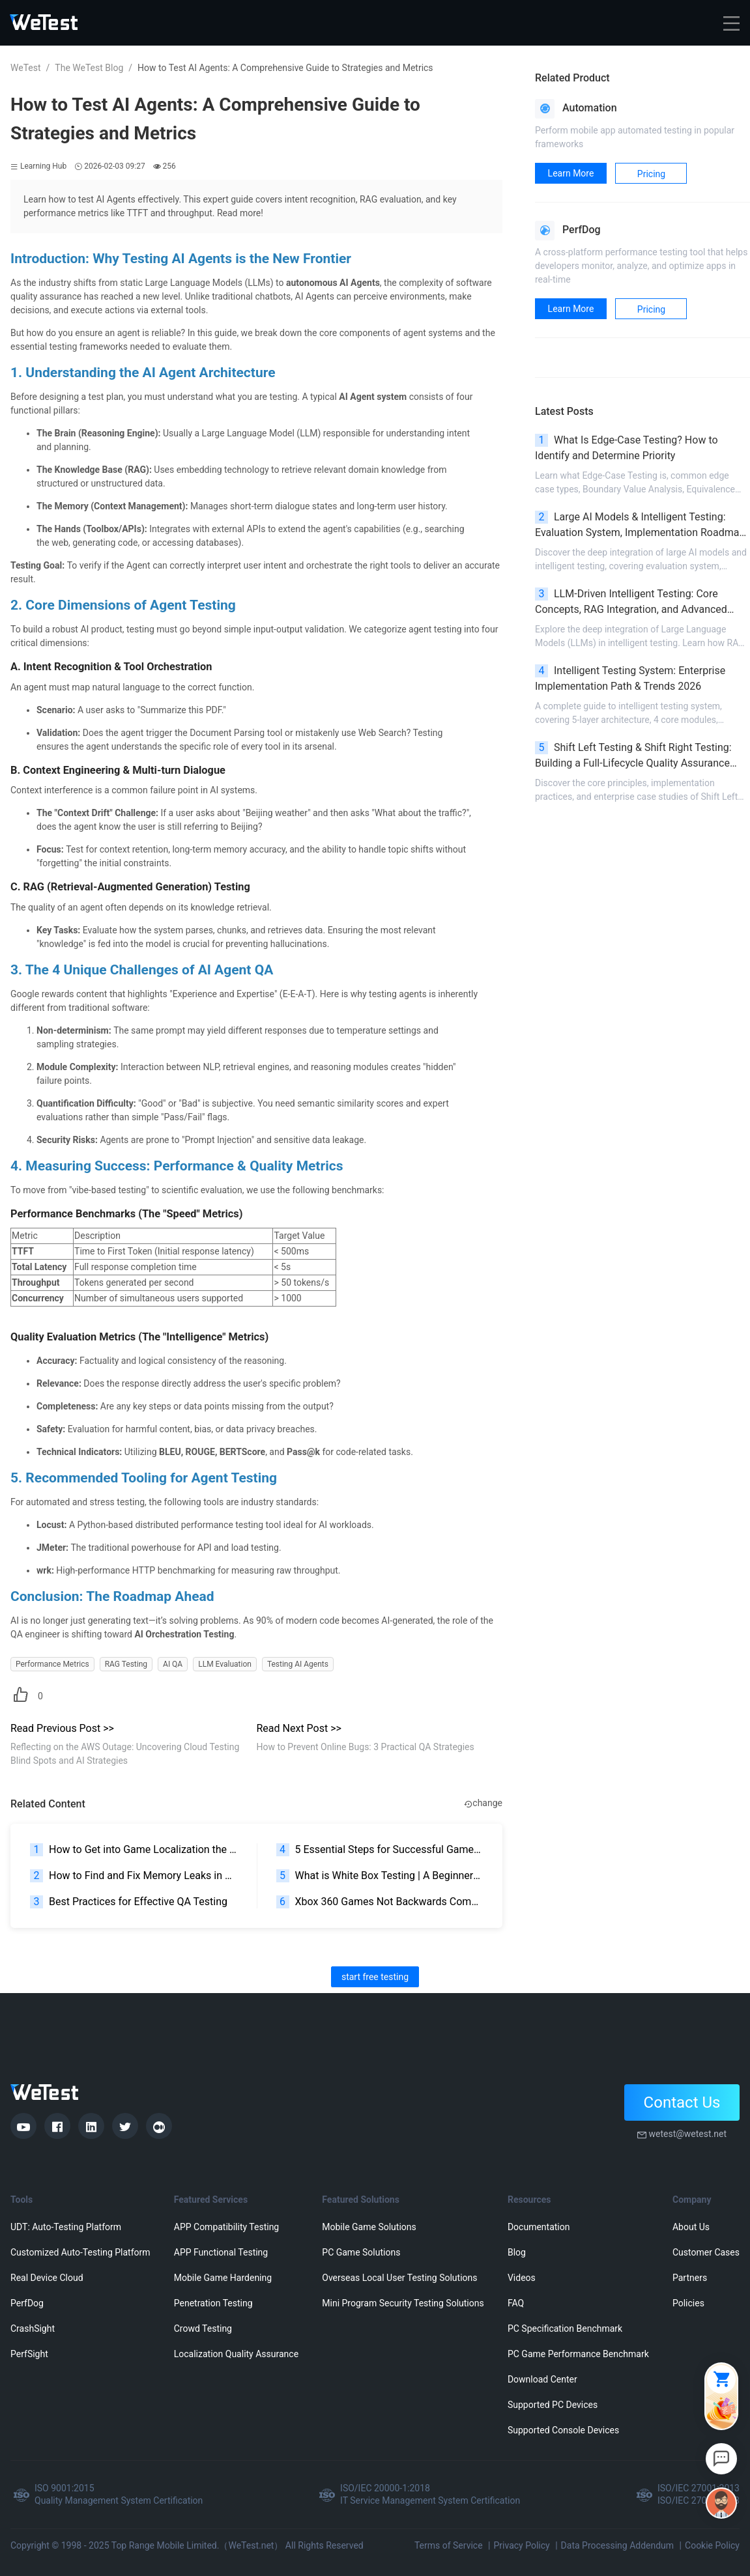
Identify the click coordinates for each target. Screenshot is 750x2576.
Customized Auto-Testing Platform (80, 2252)
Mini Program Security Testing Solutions (402, 2303)
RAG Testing (126, 1664)
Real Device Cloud (46, 2277)
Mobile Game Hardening (223, 2277)
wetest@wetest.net (687, 2134)
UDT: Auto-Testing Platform (65, 2227)
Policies (688, 2303)
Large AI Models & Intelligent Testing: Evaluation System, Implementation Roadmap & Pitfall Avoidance (640, 526)
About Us (691, 2227)
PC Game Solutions (361, 2252)
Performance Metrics (52, 1664)
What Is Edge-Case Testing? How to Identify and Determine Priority (626, 448)
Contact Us (682, 2102)
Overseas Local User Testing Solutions (399, 2277)
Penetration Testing (213, 2303)
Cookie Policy (712, 2545)
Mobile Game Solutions (369, 2227)
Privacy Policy (521, 2545)
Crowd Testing (203, 2328)
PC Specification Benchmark (565, 2328)
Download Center (542, 2379)
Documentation (539, 2227)
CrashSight (32, 2328)
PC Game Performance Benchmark (578, 2354)
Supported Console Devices (563, 2430)
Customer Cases (706, 2252)
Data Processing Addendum (617, 2545)
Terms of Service (448, 2545)
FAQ (516, 2303)
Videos (522, 2277)
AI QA (172, 1664)
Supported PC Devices (553, 2404)
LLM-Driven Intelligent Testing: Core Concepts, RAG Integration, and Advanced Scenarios (631, 602)
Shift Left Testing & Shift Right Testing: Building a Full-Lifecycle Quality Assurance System (633, 756)
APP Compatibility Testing (227, 2227)
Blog (517, 2252)
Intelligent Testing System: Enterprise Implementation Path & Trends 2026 (630, 678)
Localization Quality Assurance (236, 2354)
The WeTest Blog (89, 68)
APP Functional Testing (221, 2252)
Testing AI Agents (297, 1664)
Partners (689, 2277)
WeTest (25, 68)
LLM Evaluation (225, 1664)
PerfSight (29, 2354)
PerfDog (27, 2303)
